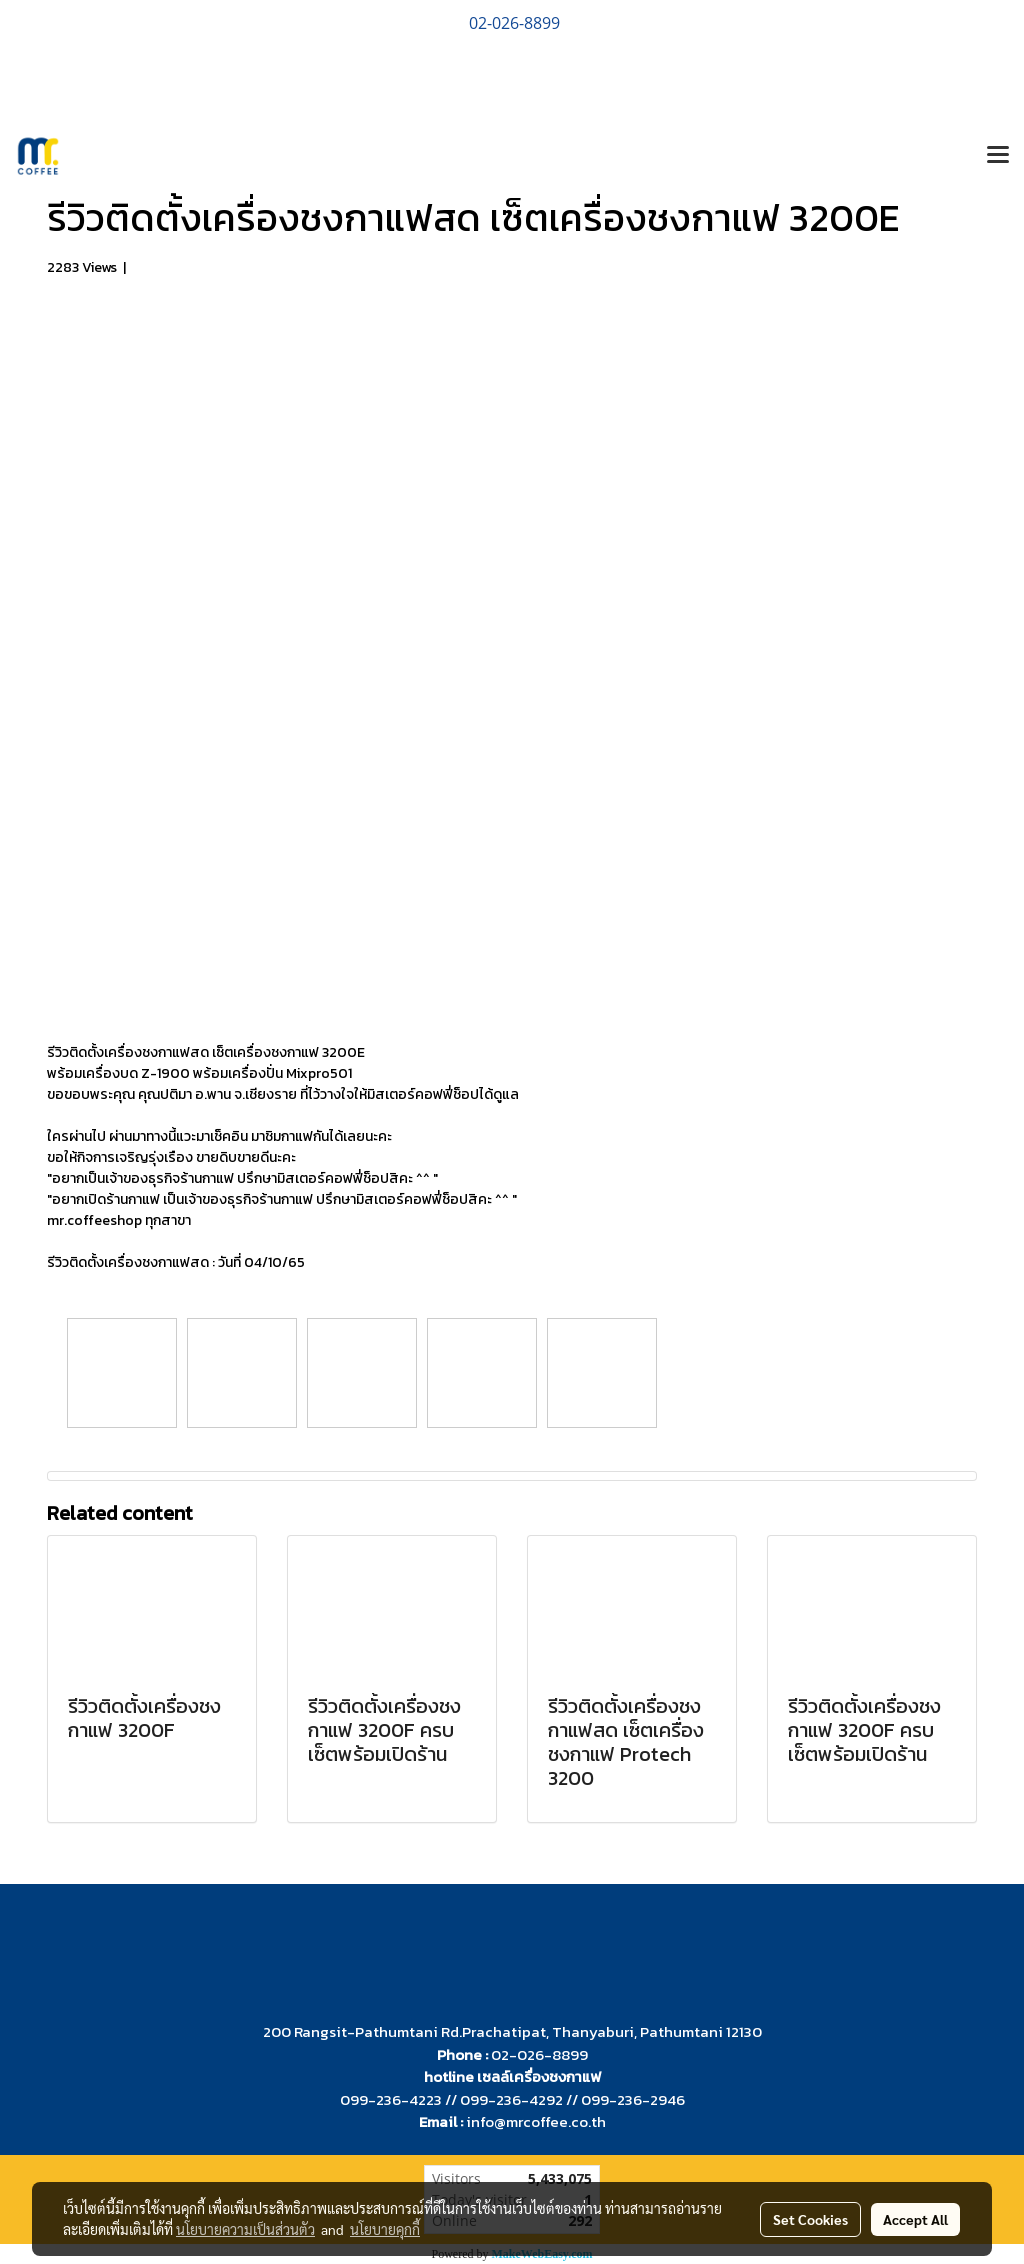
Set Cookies (810, 2219)
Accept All (915, 2219)
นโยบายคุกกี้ (385, 2229)
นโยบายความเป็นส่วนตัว (245, 2229)
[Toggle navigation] (998, 156)
